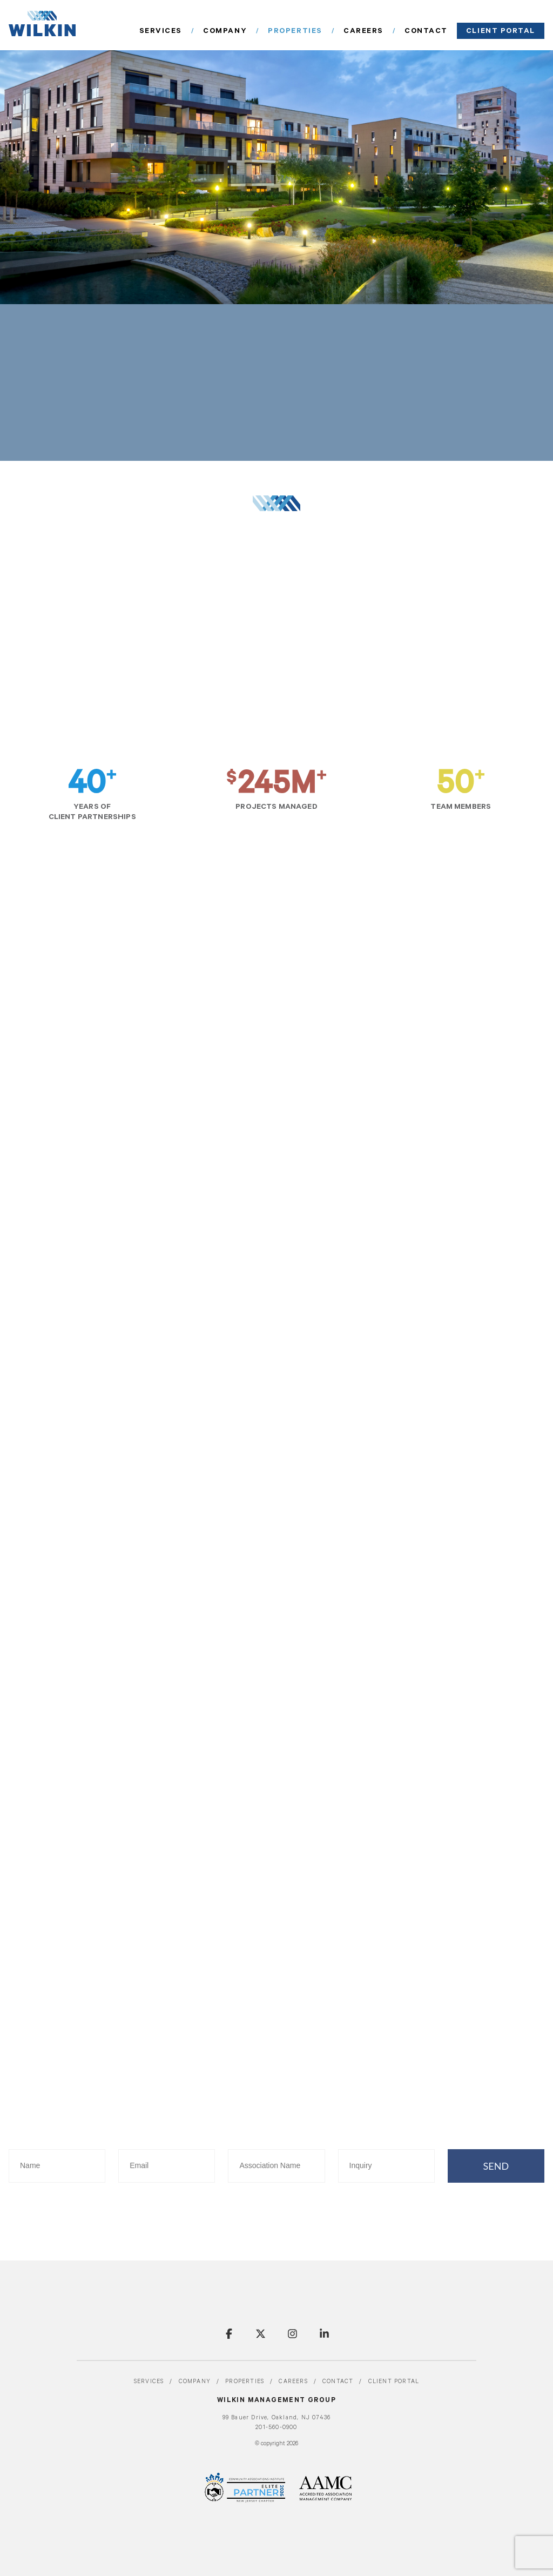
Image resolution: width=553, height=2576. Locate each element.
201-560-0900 (276, 2428)
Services (223, 31)
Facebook (229, 2334)
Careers (393, 31)
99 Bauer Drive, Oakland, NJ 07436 (276, 2418)
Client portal (508, 31)
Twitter (260, 2334)
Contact (446, 31)
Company (277, 31)
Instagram (292, 2334)
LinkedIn (324, 2334)
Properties (336, 31)
